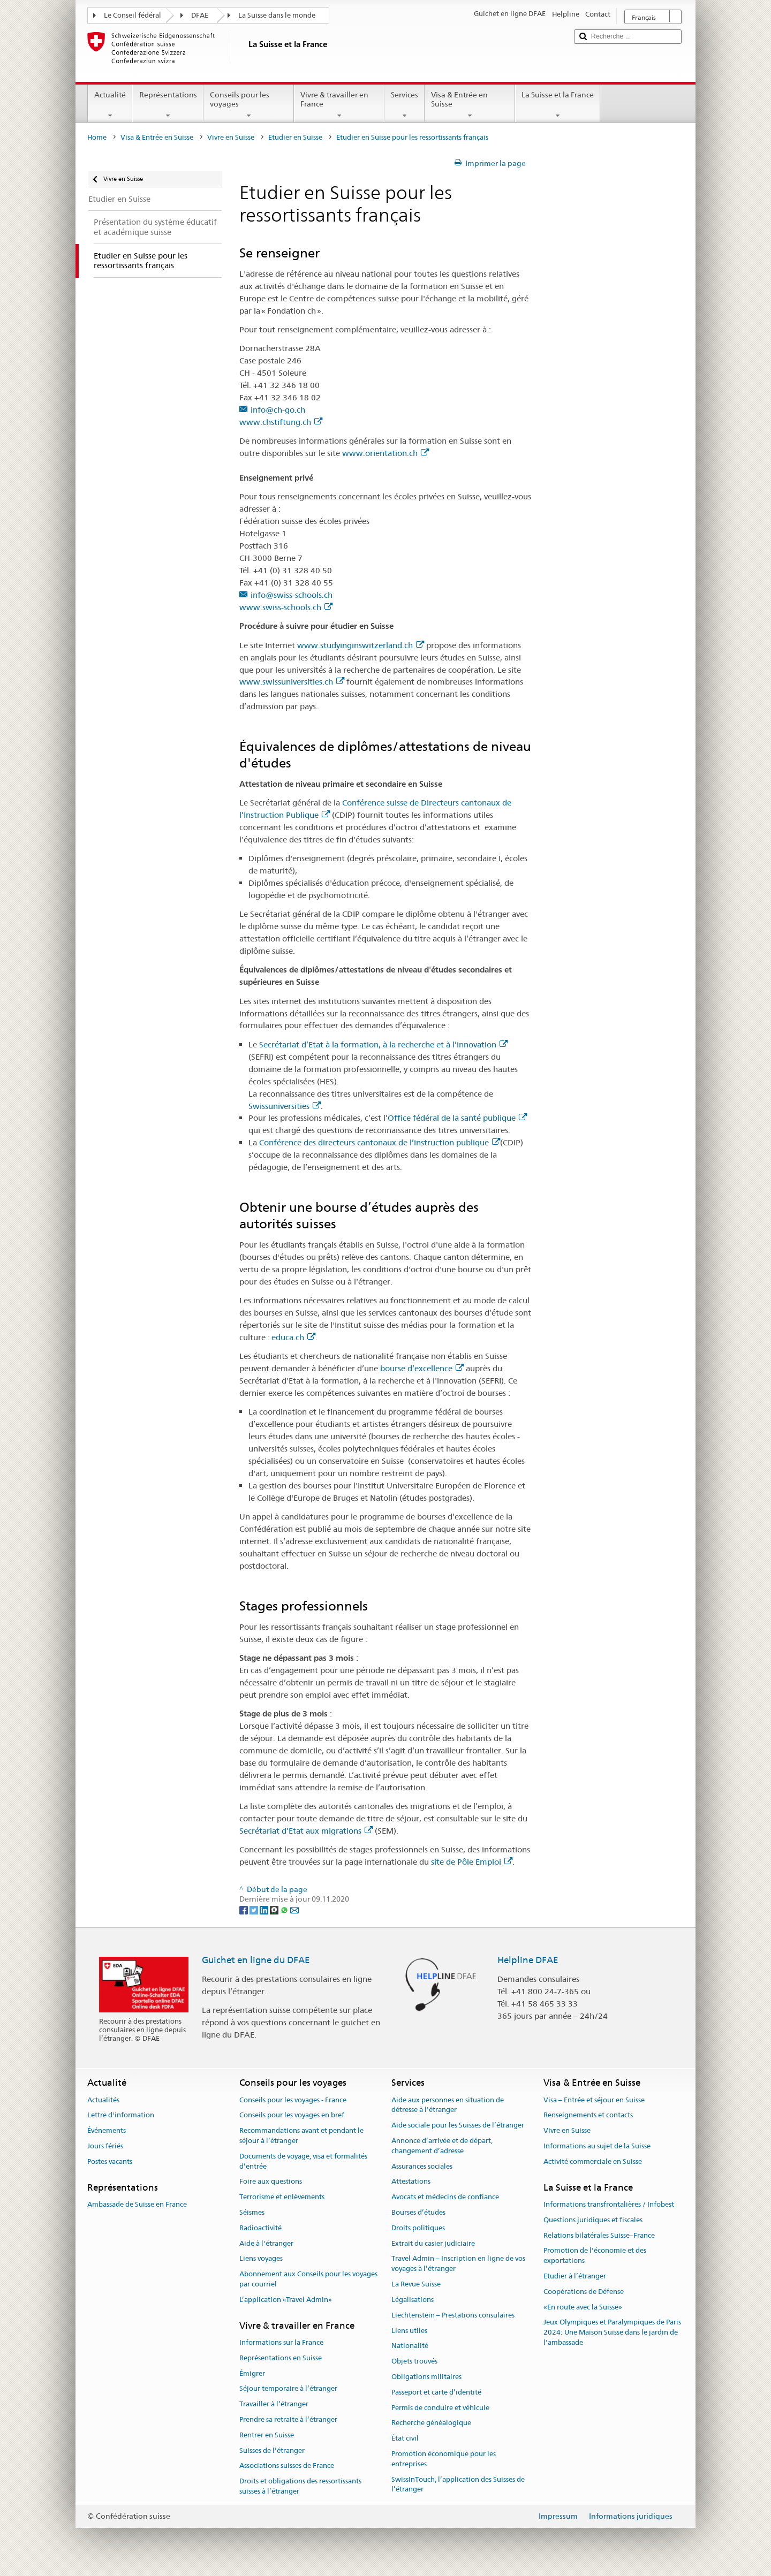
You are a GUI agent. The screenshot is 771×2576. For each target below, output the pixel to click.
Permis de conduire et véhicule (440, 2408)
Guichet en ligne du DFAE (256, 1960)
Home (97, 137)
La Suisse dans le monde (276, 15)
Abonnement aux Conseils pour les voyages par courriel (308, 2279)
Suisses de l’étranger (272, 2450)
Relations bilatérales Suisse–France (599, 2235)
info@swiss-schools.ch (291, 595)
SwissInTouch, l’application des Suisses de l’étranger (458, 2484)
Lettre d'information (120, 2115)
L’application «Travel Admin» (285, 2300)
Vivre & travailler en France (339, 104)
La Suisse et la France (558, 104)
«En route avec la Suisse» (582, 2307)
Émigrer (252, 2373)
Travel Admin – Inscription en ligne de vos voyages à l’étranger (458, 2264)
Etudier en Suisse (295, 137)
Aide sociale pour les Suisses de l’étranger (457, 2125)
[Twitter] (255, 1909)
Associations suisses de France (286, 2466)
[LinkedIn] (265, 1909)
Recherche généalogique (431, 2423)
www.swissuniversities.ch (291, 682)
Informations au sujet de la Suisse (597, 2146)
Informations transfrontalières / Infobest (608, 2204)
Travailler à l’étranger (273, 2404)
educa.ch (293, 1337)
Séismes (251, 2212)
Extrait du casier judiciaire (433, 2243)
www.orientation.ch (385, 453)
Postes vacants (109, 2161)
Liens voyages (261, 2259)
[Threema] (275, 1909)
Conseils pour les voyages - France (292, 2100)
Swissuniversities (284, 1106)
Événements (106, 2130)
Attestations (410, 2182)
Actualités (103, 2100)
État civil (405, 2438)
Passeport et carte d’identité (436, 2392)
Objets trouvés (414, 2361)
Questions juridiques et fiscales (592, 2220)
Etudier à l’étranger (574, 2276)
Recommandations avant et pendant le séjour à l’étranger (301, 2135)
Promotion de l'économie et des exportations (594, 2256)
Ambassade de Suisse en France (137, 2204)
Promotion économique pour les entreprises (443, 2459)
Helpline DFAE (527, 1960)
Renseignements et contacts (588, 2115)
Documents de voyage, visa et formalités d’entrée (303, 2161)
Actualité (110, 104)
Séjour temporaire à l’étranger (288, 2389)
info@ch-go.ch (278, 410)
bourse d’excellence (422, 1368)
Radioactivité (260, 2228)
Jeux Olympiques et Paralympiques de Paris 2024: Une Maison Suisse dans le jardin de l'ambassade (612, 2333)
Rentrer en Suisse (266, 2435)
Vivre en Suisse (230, 137)
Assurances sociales (421, 2166)
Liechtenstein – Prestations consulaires (453, 2315)
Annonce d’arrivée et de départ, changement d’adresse (442, 2146)
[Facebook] (244, 1909)
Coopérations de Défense (583, 2292)
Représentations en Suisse (280, 2358)
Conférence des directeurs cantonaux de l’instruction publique (379, 1142)
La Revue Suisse (416, 2284)
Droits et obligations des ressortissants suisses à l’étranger (300, 2487)
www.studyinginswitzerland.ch (360, 645)
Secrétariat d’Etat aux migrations (306, 1831)
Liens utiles (409, 2331)
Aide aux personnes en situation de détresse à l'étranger (447, 2105)
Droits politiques (418, 2228)
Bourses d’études (418, 2212)
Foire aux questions (270, 2182)
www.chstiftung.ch (280, 422)
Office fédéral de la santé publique (457, 1118)
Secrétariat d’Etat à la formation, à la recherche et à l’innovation (383, 1044)
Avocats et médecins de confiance (445, 2197)
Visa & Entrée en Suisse (470, 104)
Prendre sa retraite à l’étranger (288, 2419)
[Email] (294, 1909)
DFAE (199, 15)
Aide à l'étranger (266, 2243)
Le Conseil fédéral (132, 15)
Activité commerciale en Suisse (592, 2161)
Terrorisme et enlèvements (281, 2197)
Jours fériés (105, 2146)
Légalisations (412, 2300)
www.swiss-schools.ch (285, 607)
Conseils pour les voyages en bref (291, 2115)
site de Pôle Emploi (471, 1862)
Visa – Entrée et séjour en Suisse (594, 2100)
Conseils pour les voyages (248, 104)
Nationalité (409, 2346)
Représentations (167, 104)
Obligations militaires (426, 2377)
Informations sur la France (281, 2342)
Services (404, 104)
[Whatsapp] (285, 1909)
